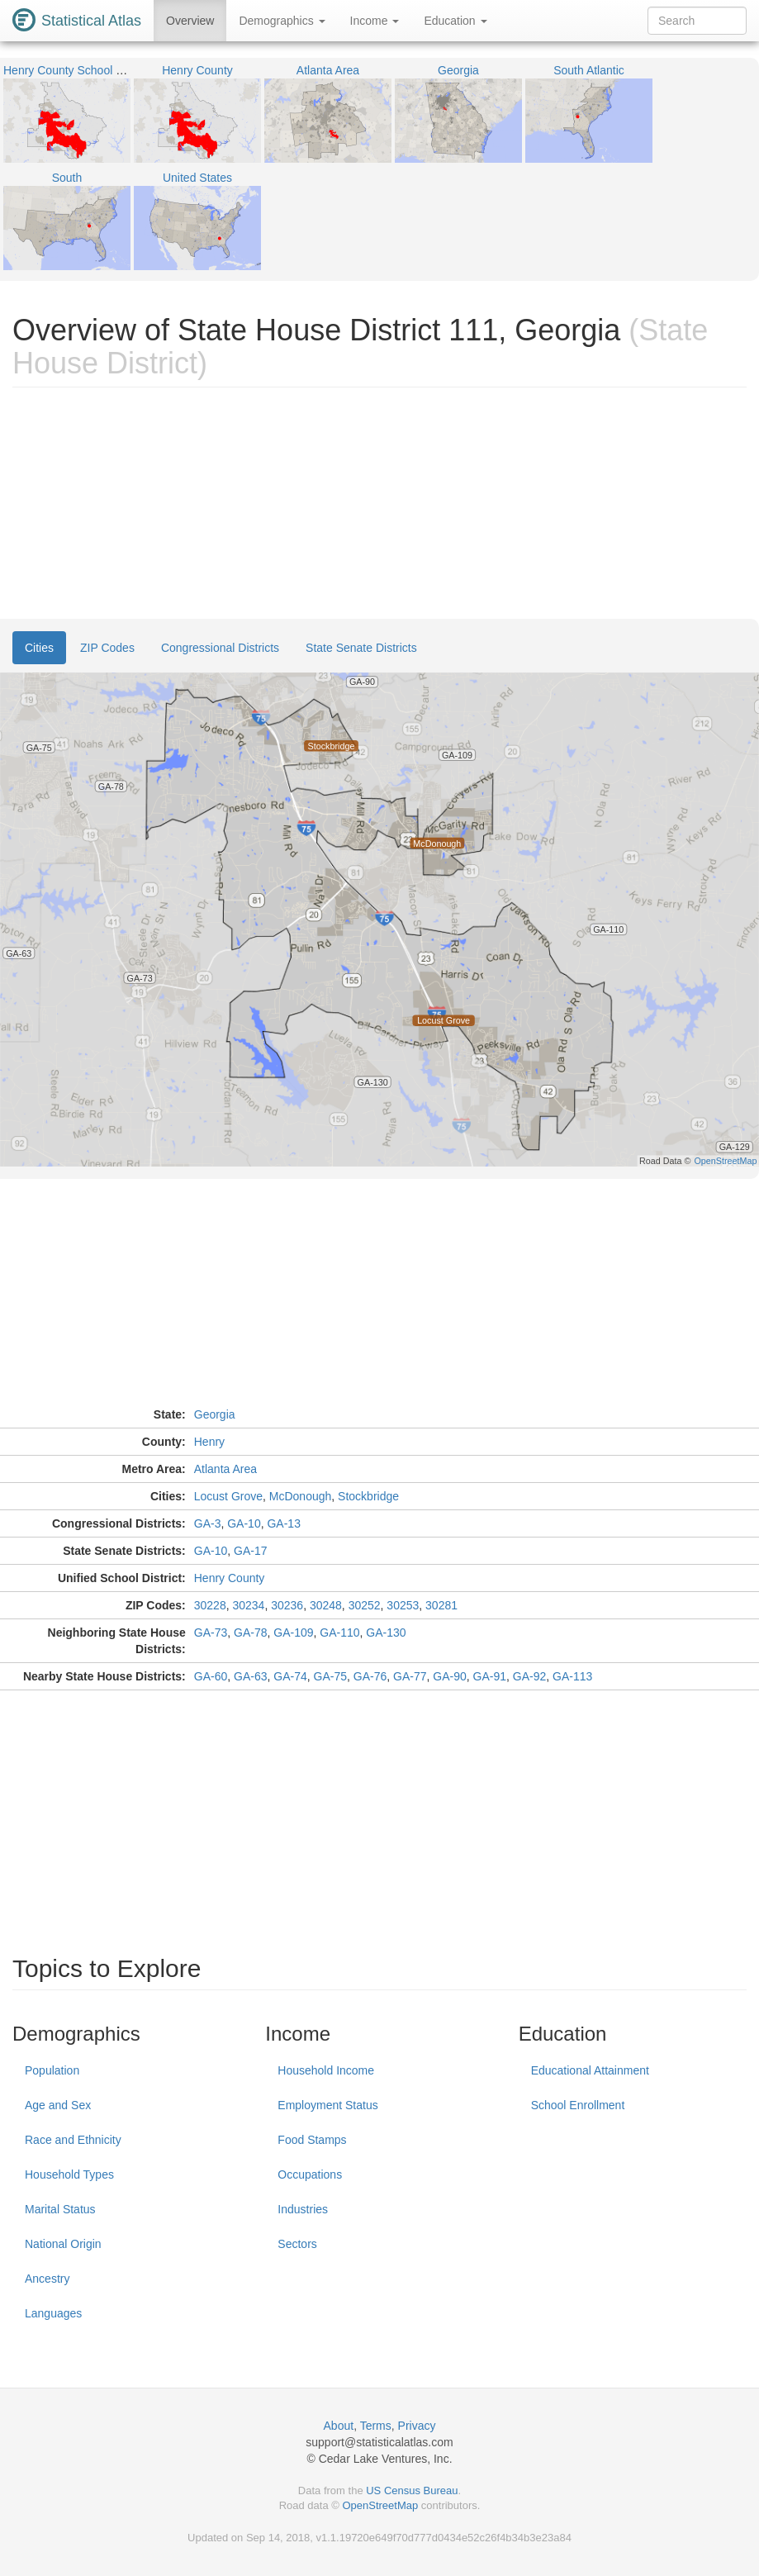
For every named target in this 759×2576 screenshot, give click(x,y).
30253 (403, 1605)
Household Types (69, 2174)
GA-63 (250, 1676)
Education (455, 20)
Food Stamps (312, 2139)
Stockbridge (368, 1496)
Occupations (310, 2174)
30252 (365, 1605)
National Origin (63, 2243)
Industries (303, 2209)
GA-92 (529, 1676)
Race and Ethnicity (73, 2139)
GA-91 (489, 1676)
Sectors (297, 2243)
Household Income (326, 2070)
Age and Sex (58, 2105)
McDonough (300, 1496)
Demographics (282, 20)
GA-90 (449, 1676)
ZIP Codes (107, 647)
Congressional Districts (220, 647)
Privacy (417, 2425)
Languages (53, 2313)
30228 (210, 1605)
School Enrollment (578, 2105)
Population (52, 2070)
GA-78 (250, 1632)
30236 (287, 1605)
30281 (441, 1605)
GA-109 (293, 1632)
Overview (190, 20)
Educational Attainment (590, 2070)
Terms (375, 2425)
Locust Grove (228, 1496)
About (339, 2425)
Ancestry (47, 2278)
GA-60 (210, 1676)
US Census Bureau (412, 2490)
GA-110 (339, 1632)
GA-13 (283, 1523)
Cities (39, 647)
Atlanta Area (225, 1469)
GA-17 (250, 1550)
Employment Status (327, 2105)
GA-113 (572, 1676)
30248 (326, 1605)
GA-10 (243, 1523)
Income (375, 20)
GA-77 (409, 1676)
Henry (209, 1441)
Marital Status (60, 2209)
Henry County (229, 1578)
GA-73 (210, 1632)
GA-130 (386, 1632)
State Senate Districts (361, 647)
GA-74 (289, 1676)
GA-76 (370, 1676)
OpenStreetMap (380, 2505)
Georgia (214, 1414)
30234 (248, 1605)
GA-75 (330, 1676)
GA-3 (207, 1523)
